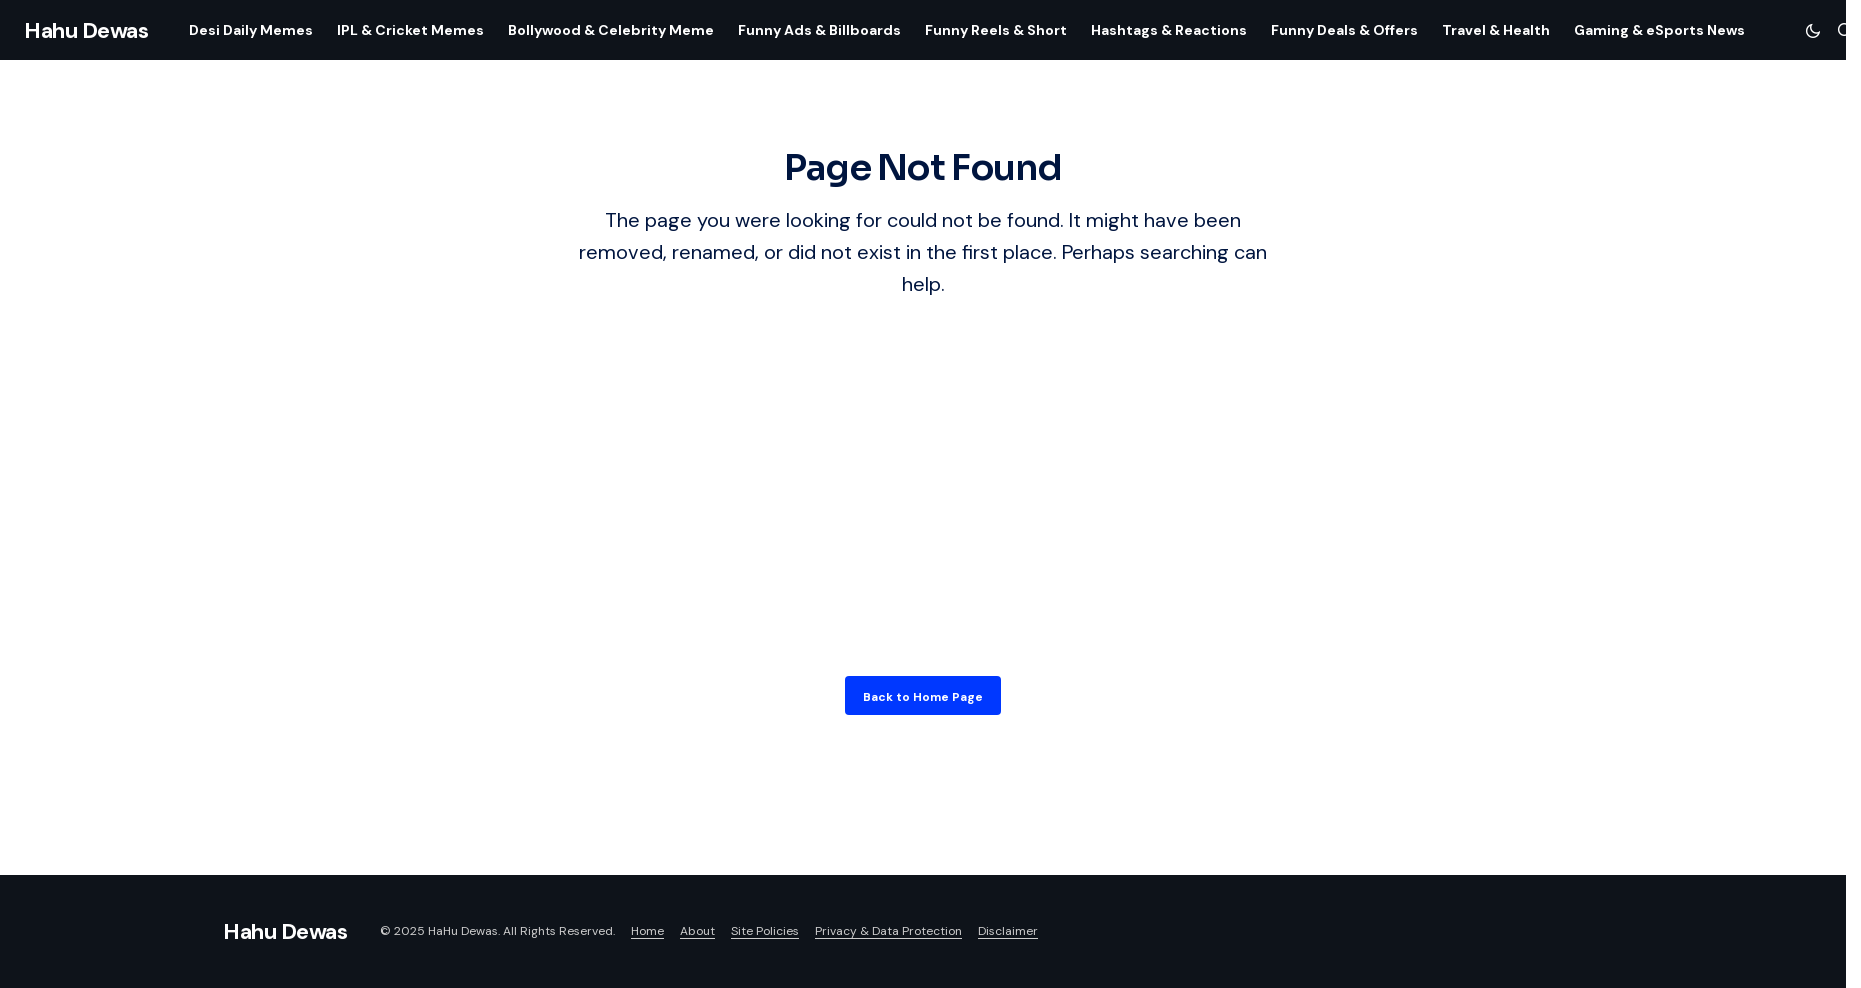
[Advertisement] (923, 472)
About (697, 931)
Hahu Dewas (86, 30)
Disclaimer (1008, 931)
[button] (1813, 30)
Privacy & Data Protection (888, 931)
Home (647, 931)
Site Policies (765, 931)
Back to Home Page (923, 697)
